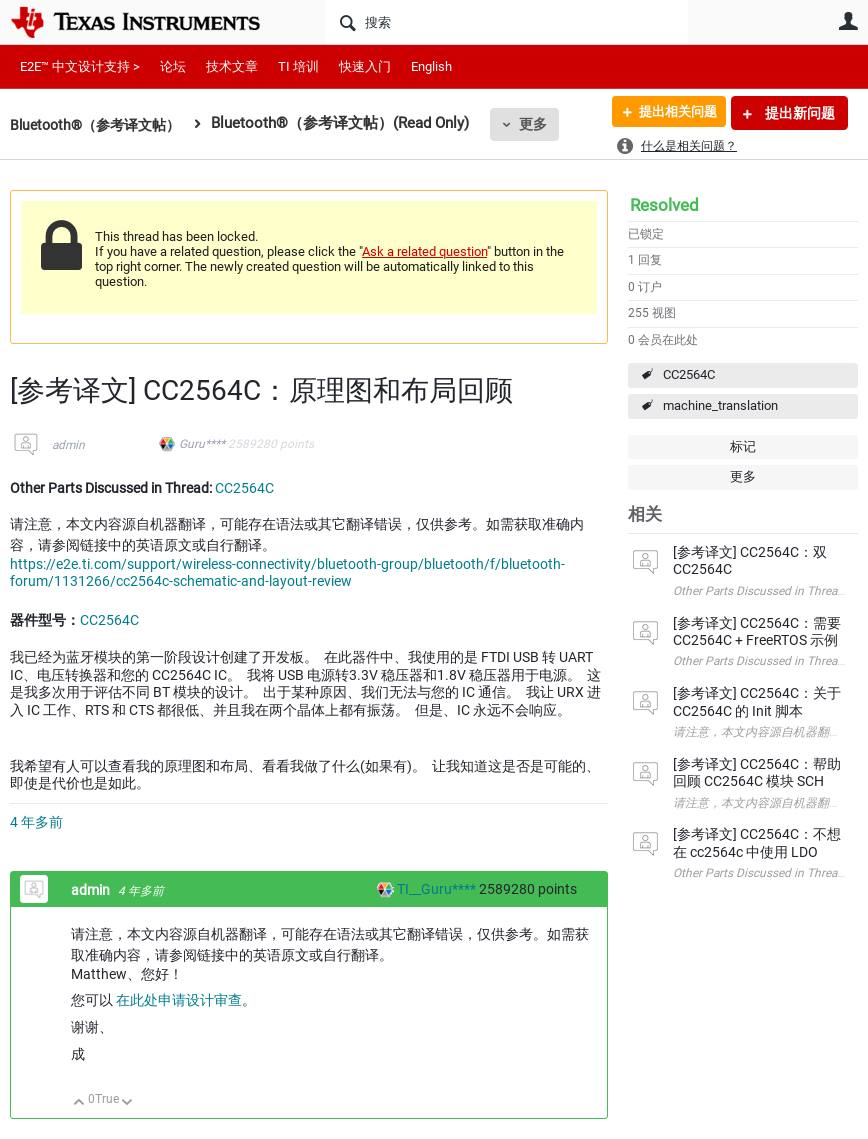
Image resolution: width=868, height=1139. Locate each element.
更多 (545, 124)
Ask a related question (424, 251)
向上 (79, 1103)
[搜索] (506, 22)
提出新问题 (798, 113)
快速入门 (365, 66)
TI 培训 (298, 66)
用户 (848, 21)
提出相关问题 (671, 113)
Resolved (664, 205)
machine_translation (720, 405)
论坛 (173, 66)
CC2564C (689, 374)
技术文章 (232, 66)
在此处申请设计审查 (179, 1000)
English (431, 66)
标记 (743, 446)
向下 (127, 1103)
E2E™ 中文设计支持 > (80, 66)
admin (68, 445)
